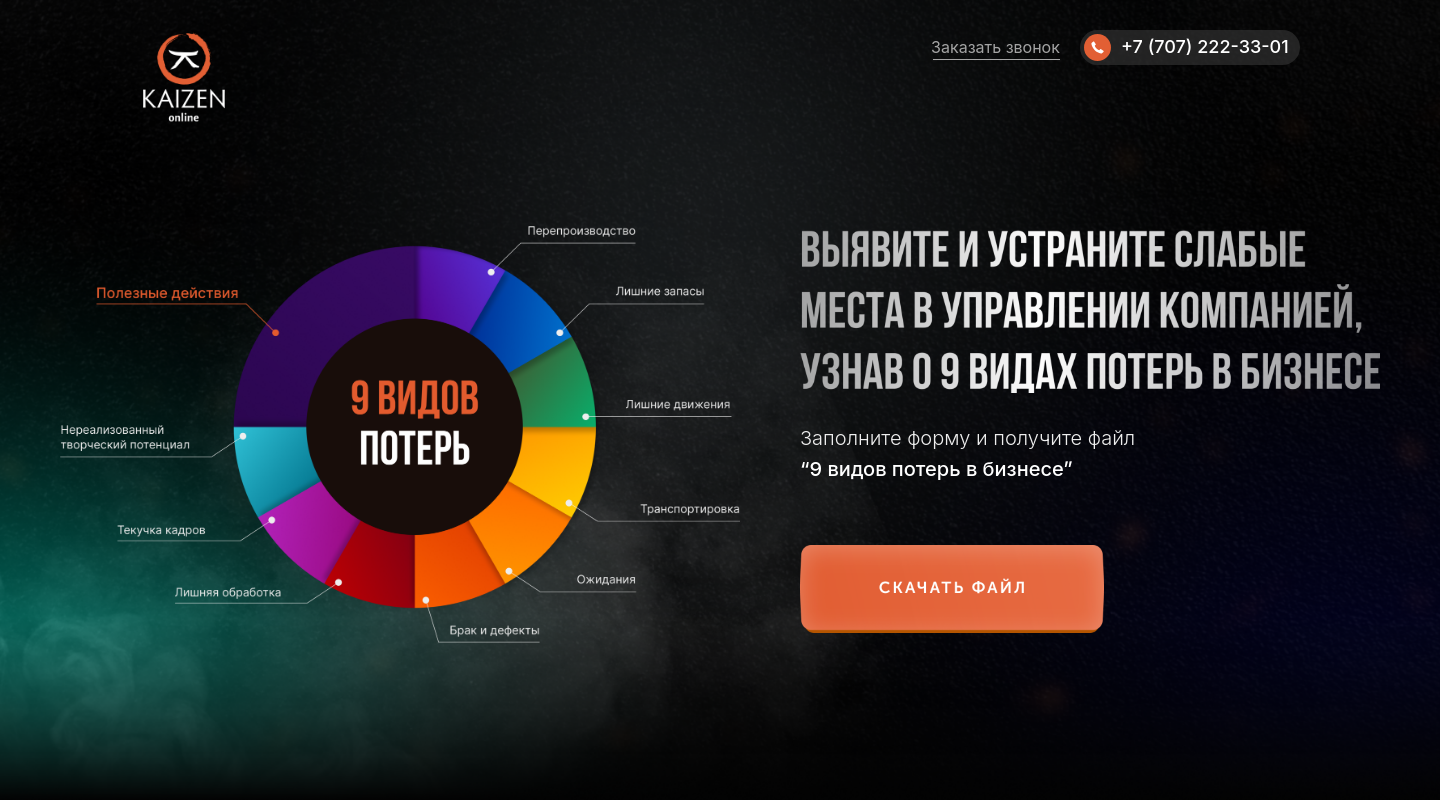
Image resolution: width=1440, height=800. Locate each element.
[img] (1097, 47)
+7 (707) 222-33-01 (1205, 46)
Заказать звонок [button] (995, 47)
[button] (952, 589)
